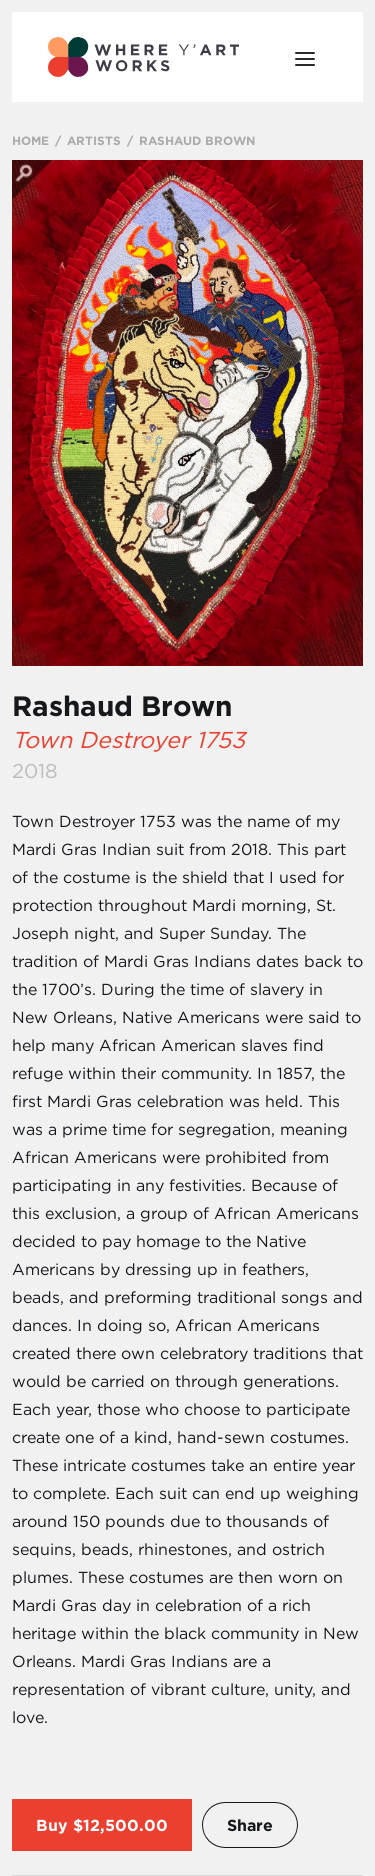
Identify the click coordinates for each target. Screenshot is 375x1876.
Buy (52, 1825)
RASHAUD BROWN (197, 140)
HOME (30, 140)
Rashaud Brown (122, 706)
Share (250, 1825)
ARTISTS (94, 140)
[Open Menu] (305, 57)
